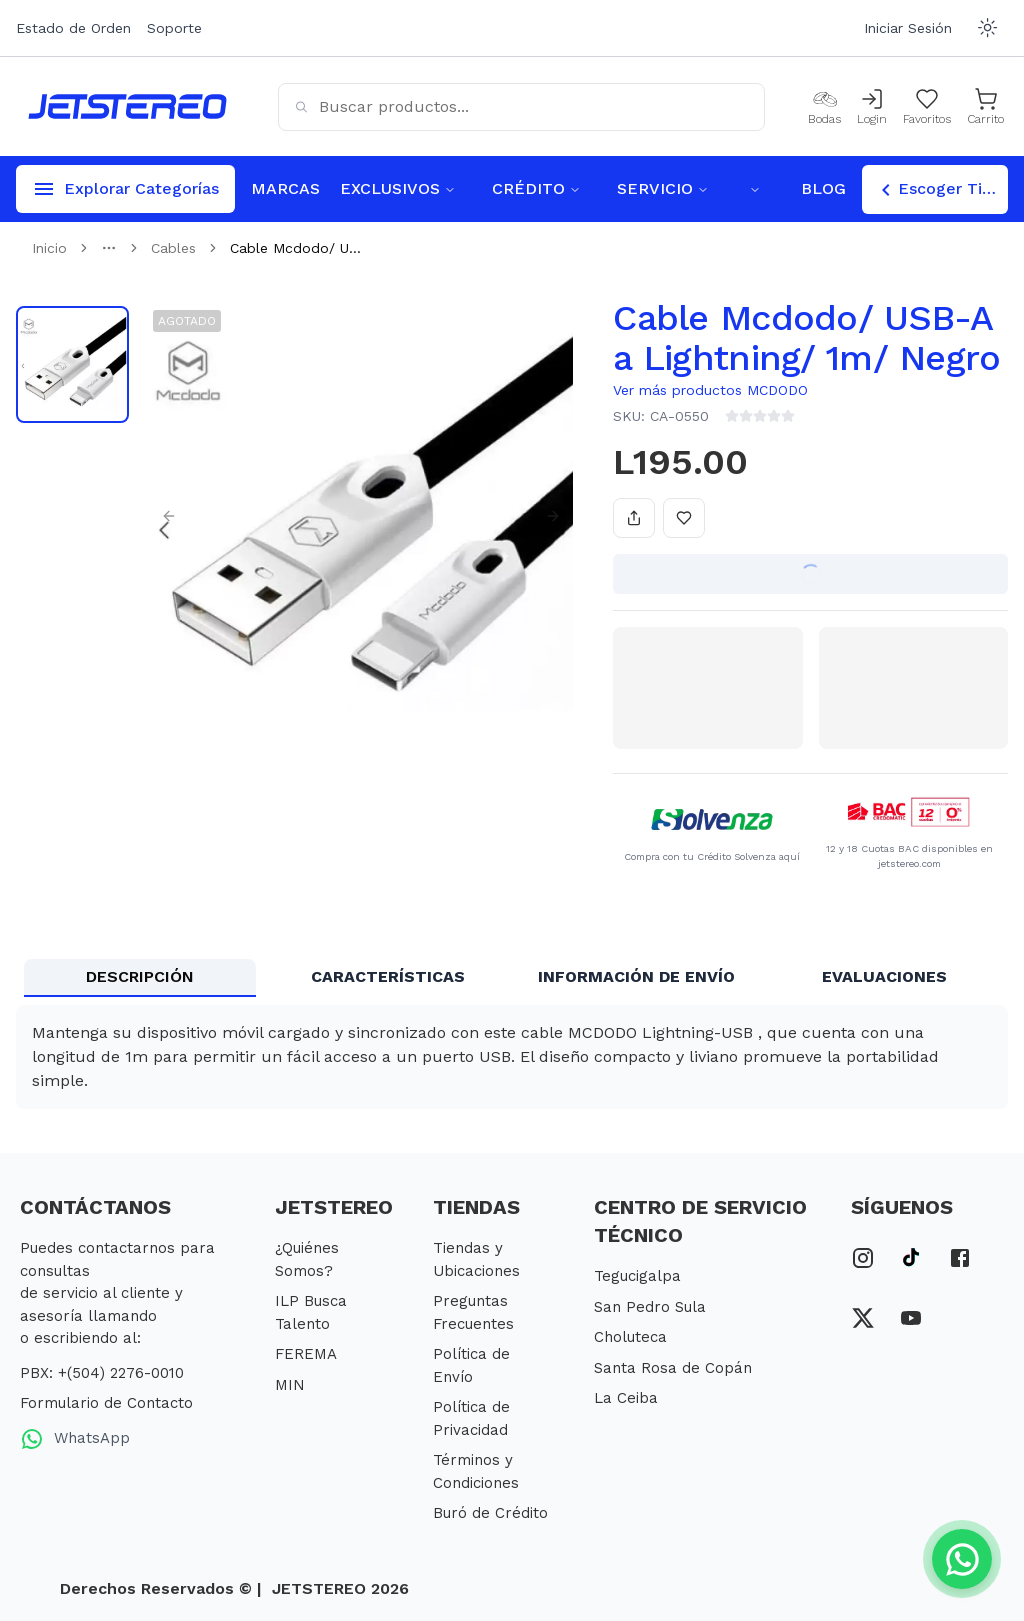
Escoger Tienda (941, 190)
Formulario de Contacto (106, 1403)
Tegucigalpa (637, 1276)
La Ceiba (626, 1398)
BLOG (823, 188)
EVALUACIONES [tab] (884, 976)
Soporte (174, 28)
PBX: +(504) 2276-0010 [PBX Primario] (102, 1373)
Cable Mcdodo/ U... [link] (295, 248)
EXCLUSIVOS (398, 188)
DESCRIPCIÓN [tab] (140, 976)
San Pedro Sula (650, 1307)
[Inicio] (127, 106)
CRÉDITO (536, 188)
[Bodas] (824, 107)
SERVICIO (663, 188)
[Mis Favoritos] (927, 107)
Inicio (49, 248)
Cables (173, 248)
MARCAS (285, 188)
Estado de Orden (73, 28)
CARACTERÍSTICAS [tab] (388, 976)
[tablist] (512, 978)
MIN (290, 1385)
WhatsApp (75, 1439)
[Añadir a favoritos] (684, 518)
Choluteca (630, 1337)
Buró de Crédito (490, 1513)
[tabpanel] (512, 1057)
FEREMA (306, 1354)
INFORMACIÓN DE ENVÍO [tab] (636, 976)
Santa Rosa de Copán (673, 1368)
